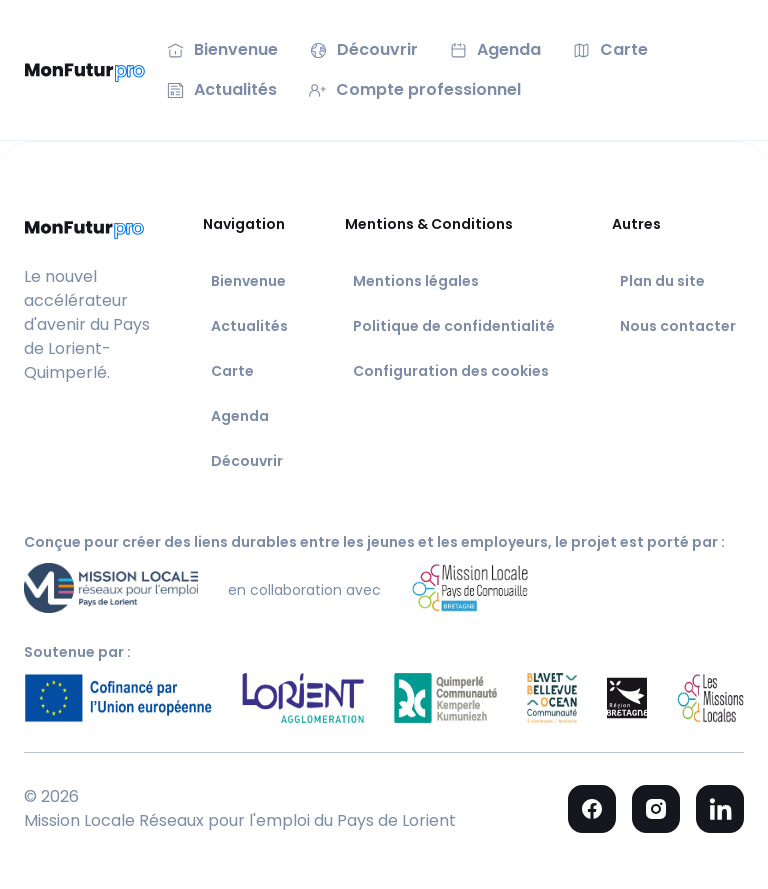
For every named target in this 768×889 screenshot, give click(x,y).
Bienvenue (248, 281)
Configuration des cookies (451, 371)
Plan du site (662, 281)
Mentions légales (416, 281)
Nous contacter (678, 326)
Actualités (249, 326)
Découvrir (247, 461)
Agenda (240, 416)
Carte (232, 371)
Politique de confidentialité (454, 326)
